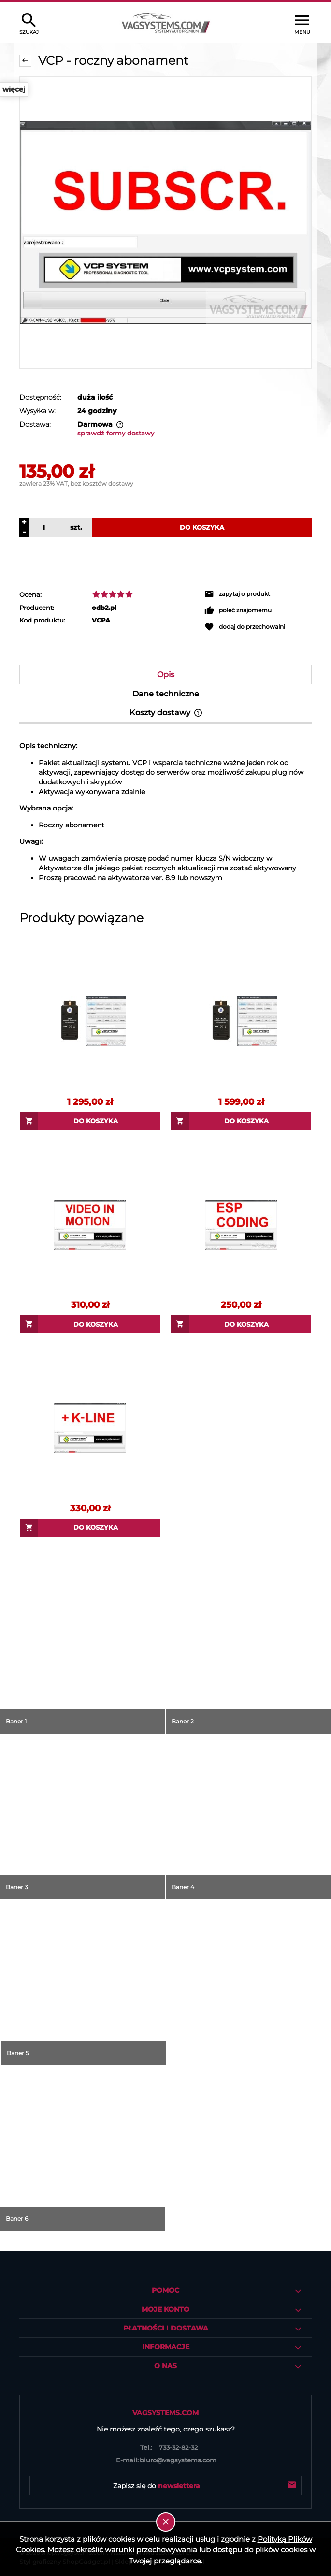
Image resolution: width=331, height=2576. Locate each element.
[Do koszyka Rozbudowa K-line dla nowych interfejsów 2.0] (90, 1528)
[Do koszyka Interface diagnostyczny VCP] (90, 1121)
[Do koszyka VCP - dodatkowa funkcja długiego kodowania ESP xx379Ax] (241, 1324)
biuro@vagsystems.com (165, 2460)
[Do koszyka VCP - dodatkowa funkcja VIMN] (90, 1324)
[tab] (165, 674)
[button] (258, 594)
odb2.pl (104, 607)
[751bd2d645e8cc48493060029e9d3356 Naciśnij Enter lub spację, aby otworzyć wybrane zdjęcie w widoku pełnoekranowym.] (165, 222)
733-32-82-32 (166, 2447)
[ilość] (42, 527)
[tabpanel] (165, 812)
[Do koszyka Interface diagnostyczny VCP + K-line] (241, 1121)
